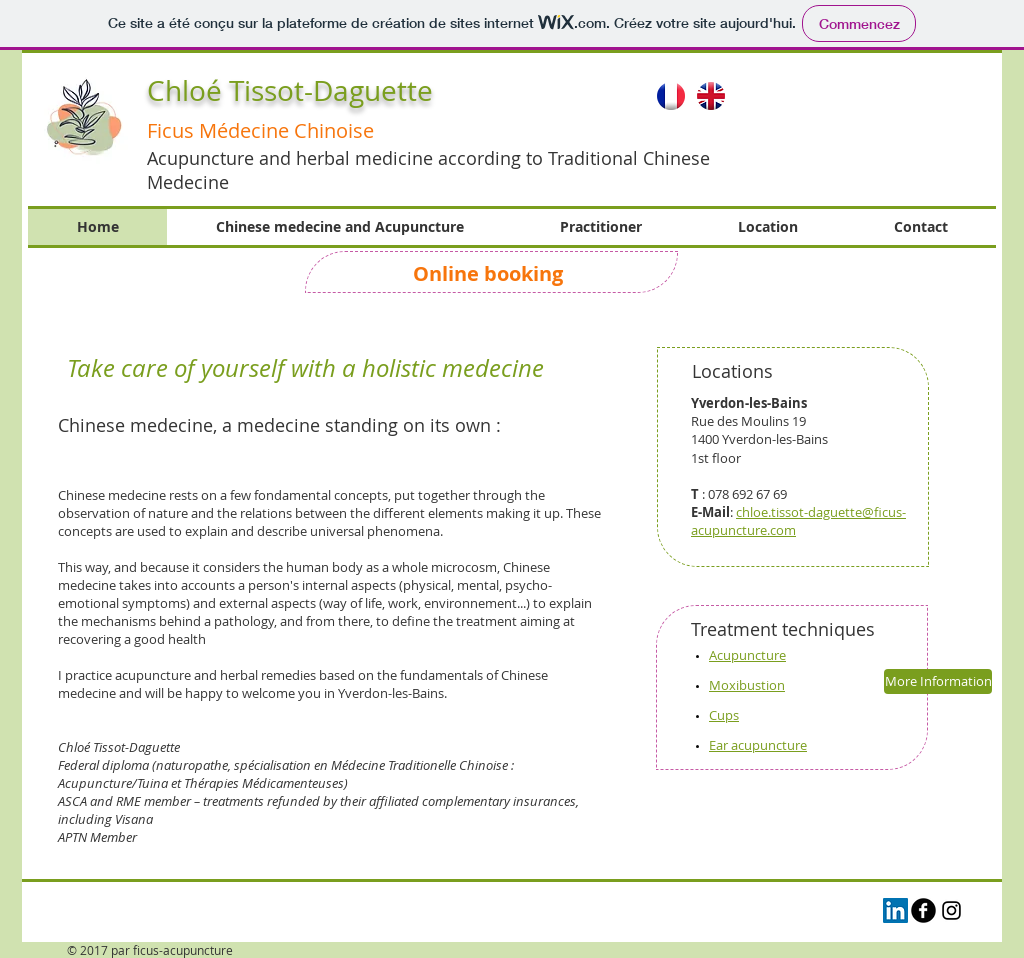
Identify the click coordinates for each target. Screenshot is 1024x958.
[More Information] (938, 681)
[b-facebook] (923, 910)
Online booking (490, 273)
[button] (844, 117)
